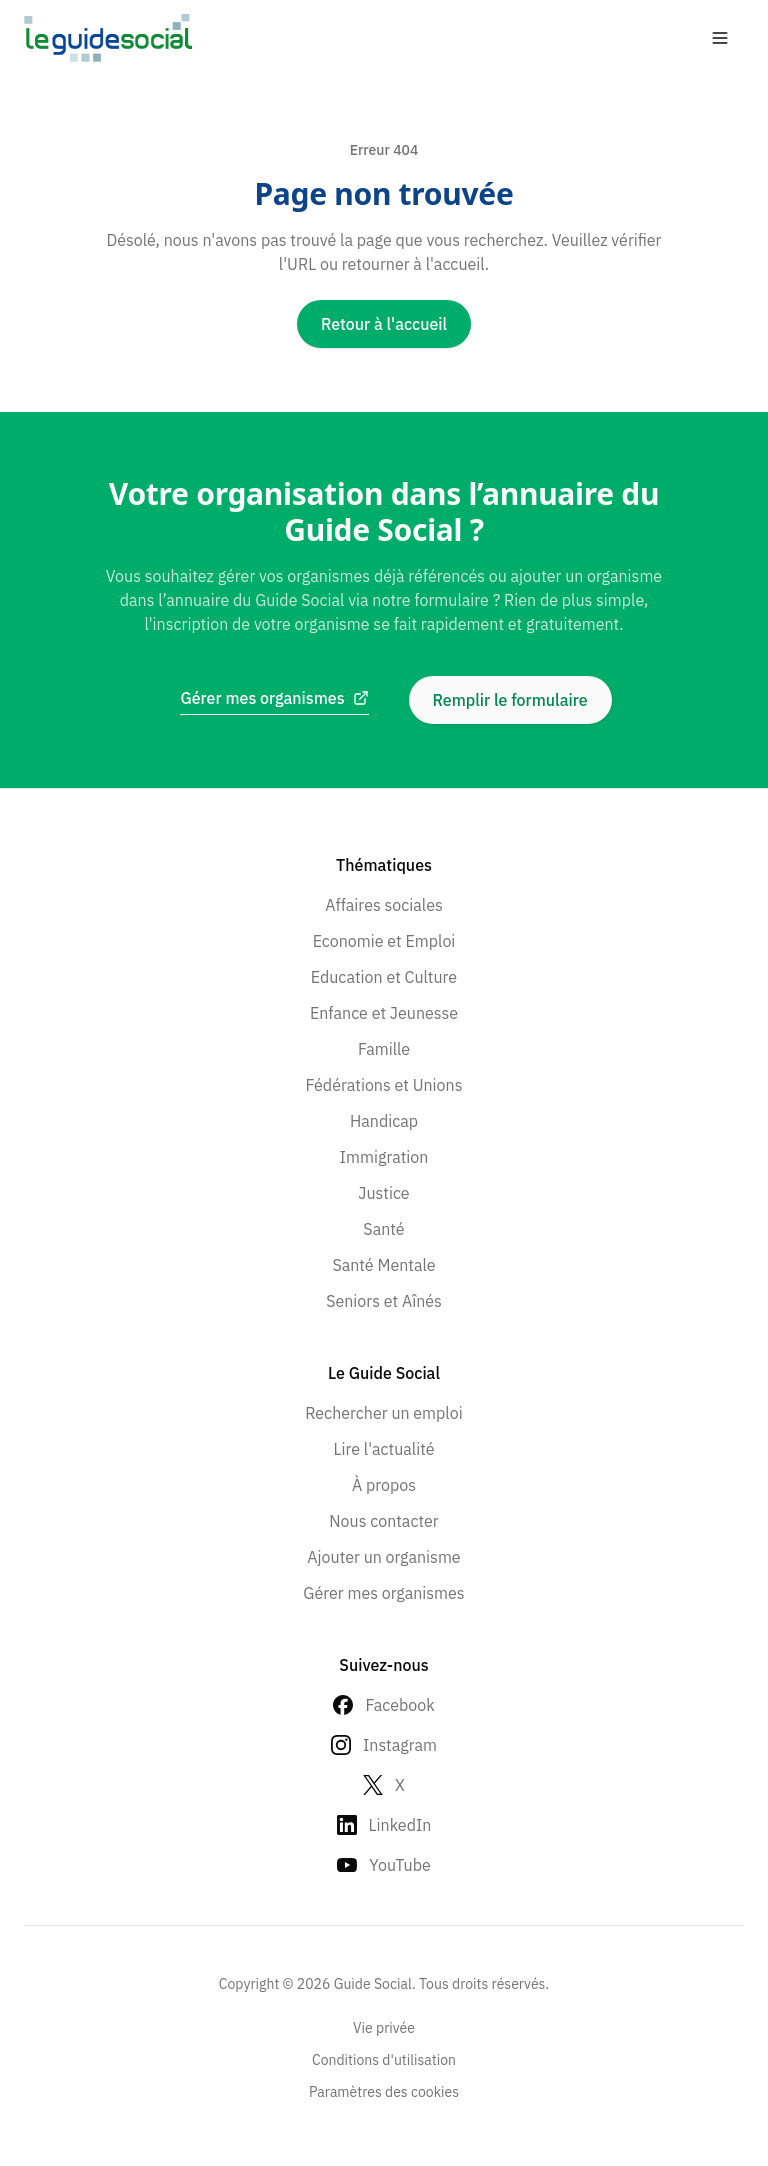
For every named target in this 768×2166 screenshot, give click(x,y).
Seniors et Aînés (384, 1301)
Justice (383, 1193)
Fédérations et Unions (384, 1085)
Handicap (384, 1121)
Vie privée (384, 2028)
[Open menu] (720, 38)
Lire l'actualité (383, 1449)
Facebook (399, 1705)
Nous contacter (383, 1521)
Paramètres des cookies (384, 2092)
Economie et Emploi (384, 941)
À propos (384, 1485)
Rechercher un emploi (383, 1413)
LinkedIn (400, 1825)
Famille (384, 1049)
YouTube (400, 1865)
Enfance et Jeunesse (384, 1013)
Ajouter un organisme (383, 1557)
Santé (383, 1229)
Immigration (384, 1157)
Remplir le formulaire (510, 700)
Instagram (400, 1745)
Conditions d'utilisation (384, 2060)
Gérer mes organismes (383, 1593)
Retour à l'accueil (384, 324)
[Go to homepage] (108, 38)
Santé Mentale (383, 1265)
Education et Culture (384, 977)
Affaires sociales (384, 905)
